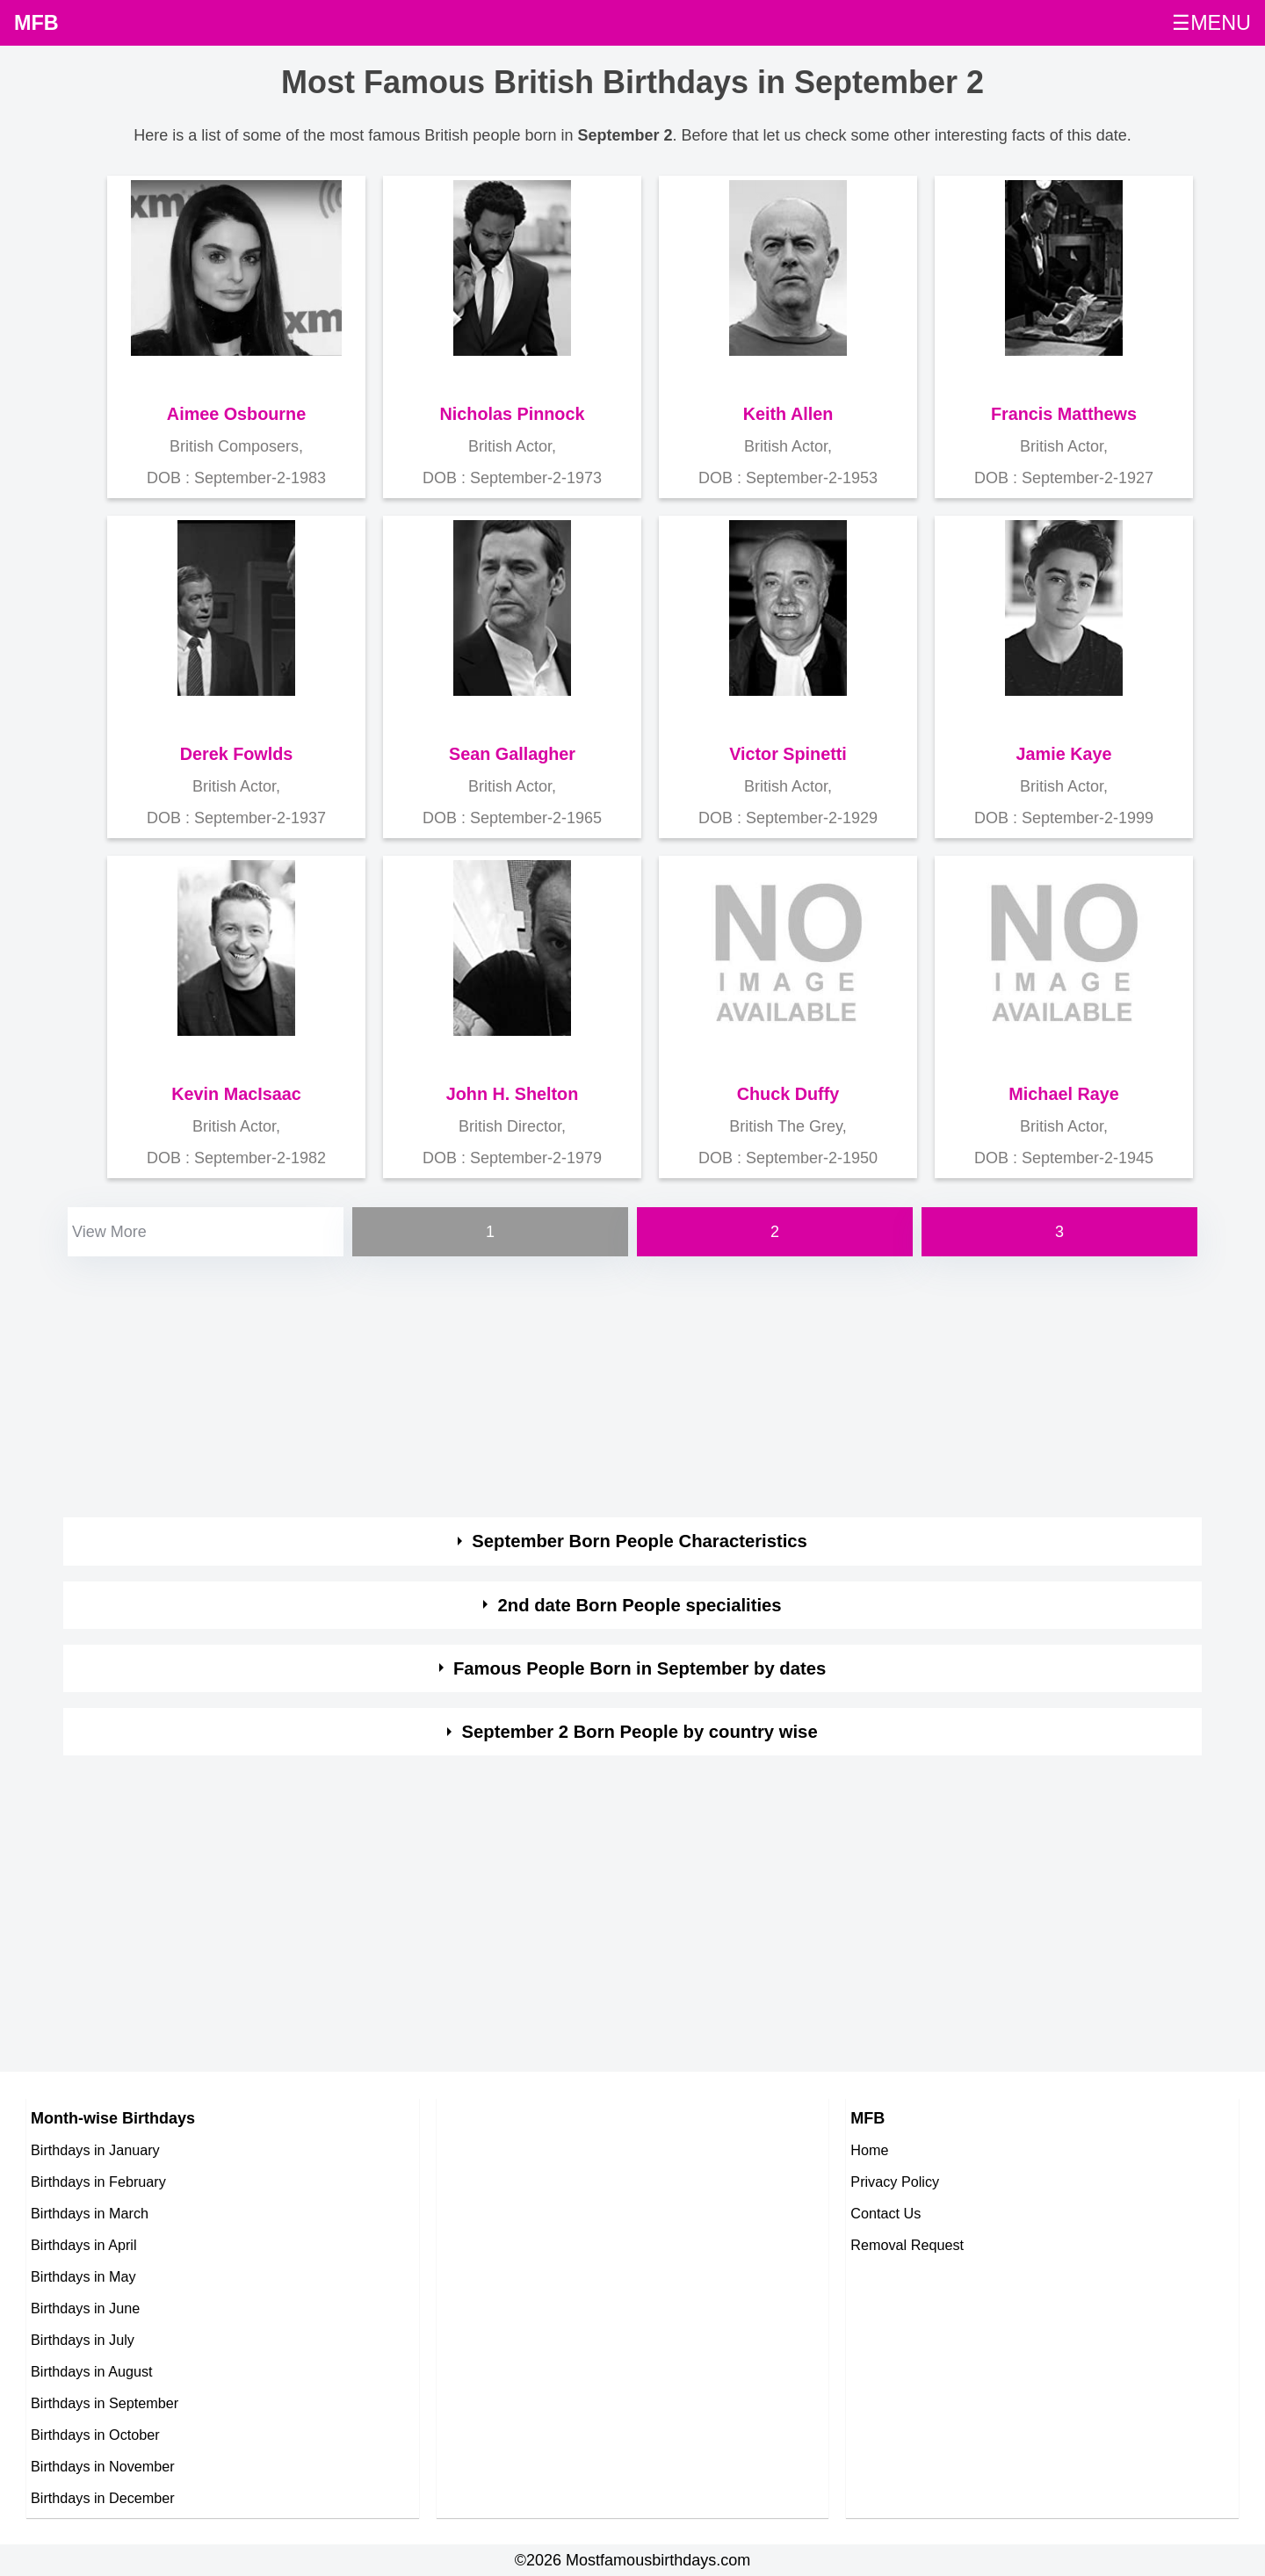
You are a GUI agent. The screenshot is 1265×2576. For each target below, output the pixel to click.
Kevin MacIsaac (235, 1093)
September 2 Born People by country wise (640, 1731)
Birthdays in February (98, 2181)
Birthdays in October (95, 2434)
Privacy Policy (894, 2181)
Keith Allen (788, 413)
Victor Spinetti (788, 753)
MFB (36, 22)
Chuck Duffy (788, 1093)
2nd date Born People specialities (640, 1605)
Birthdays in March (89, 2213)
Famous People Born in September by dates (639, 1668)
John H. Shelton (512, 1093)
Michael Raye (1063, 1093)
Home (869, 2150)
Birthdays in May (83, 2276)
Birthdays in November (103, 2466)
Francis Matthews (1064, 413)
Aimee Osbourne (236, 413)
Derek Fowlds (236, 753)
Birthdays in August (92, 2371)
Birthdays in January (95, 2150)
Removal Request (907, 2245)
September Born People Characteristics (639, 1541)
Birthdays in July (82, 2340)
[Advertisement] (590, 1384)
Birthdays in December (103, 2498)
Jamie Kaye (1064, 753)
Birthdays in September (104, 2403)
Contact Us (885, 2213)
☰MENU (1211, 22)
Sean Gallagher (512, 753)
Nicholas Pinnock (512, 413)
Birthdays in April (84, 2245)
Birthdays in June (85, 2308)
